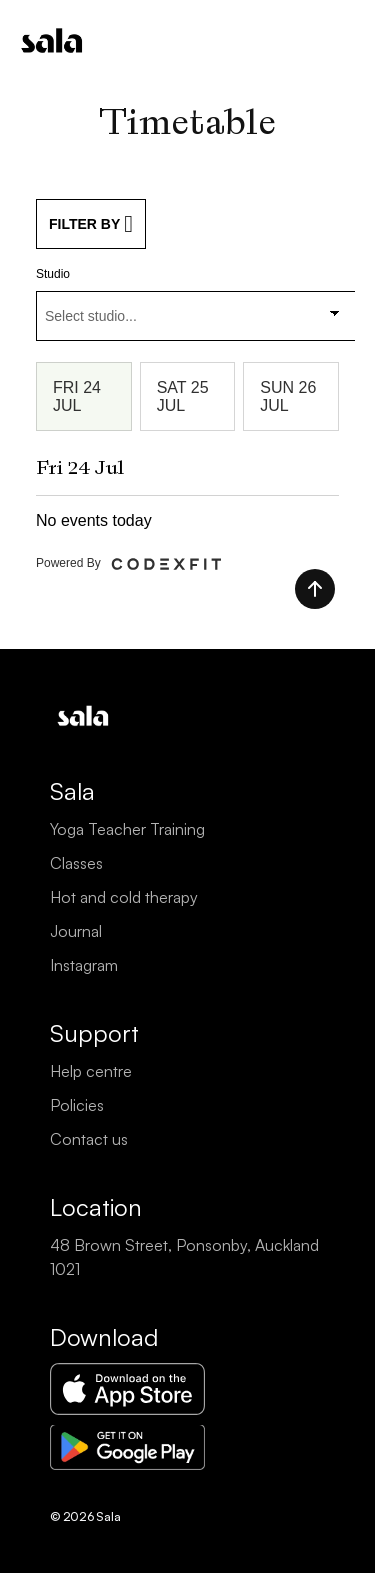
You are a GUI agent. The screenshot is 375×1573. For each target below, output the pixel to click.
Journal (76, 931)
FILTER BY (91, 224)
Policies (77, 1105)
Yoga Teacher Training (127, 829)
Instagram (84, 965)
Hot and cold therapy (124, 897)
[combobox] (196, 316)
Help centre (91, 1071)
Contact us (89, 1139)
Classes (76, 863)
